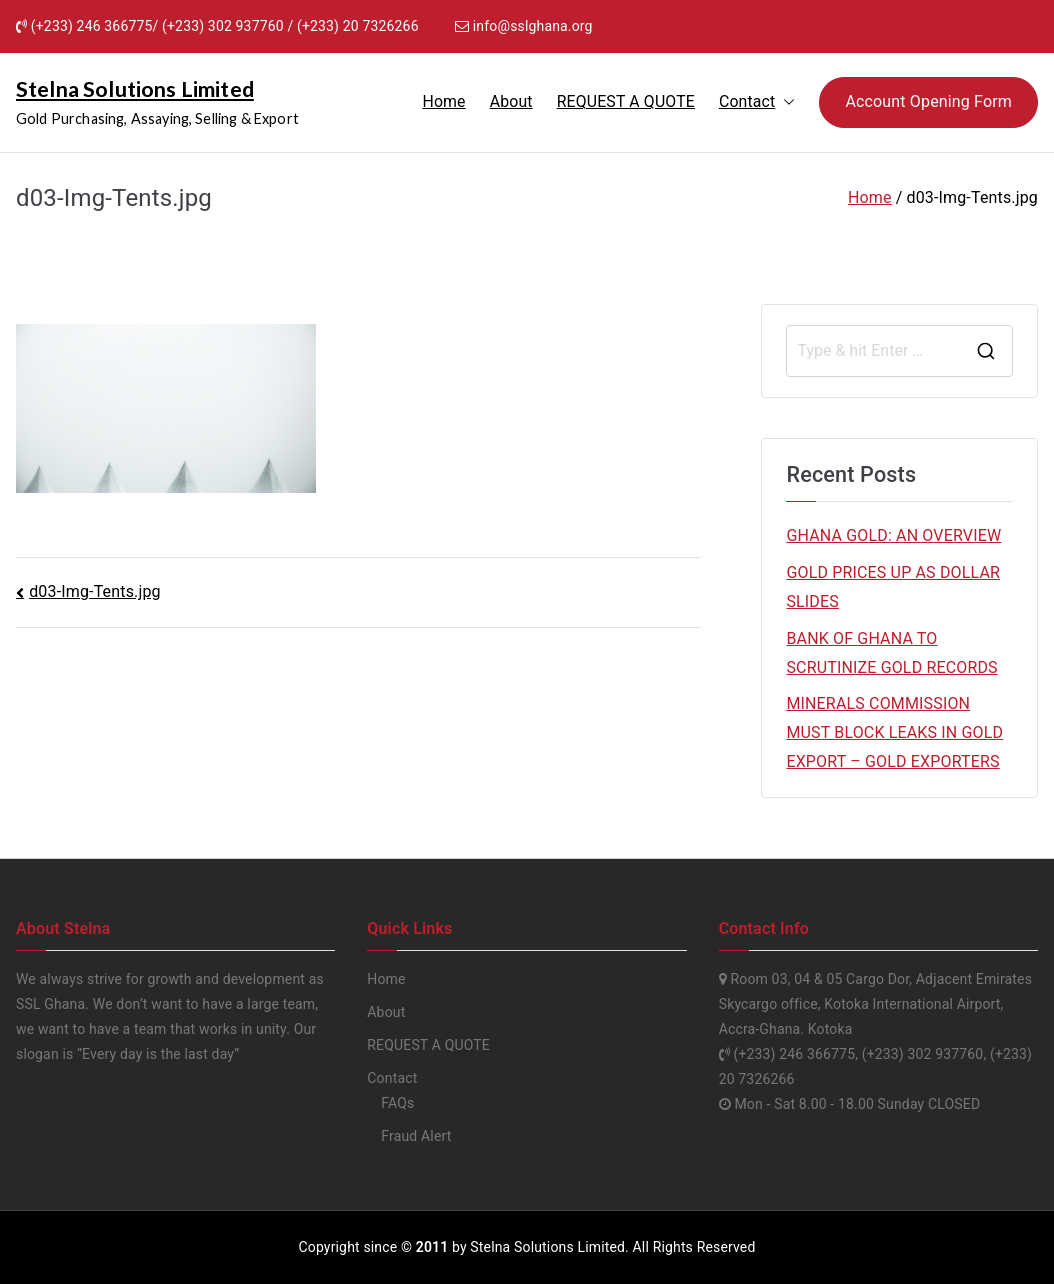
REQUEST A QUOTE (626, 101)
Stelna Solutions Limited (135, 89)
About (511, 101)
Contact (757, 102)
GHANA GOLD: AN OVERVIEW (893, 535)
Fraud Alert (416, 1136)
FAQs (397, 1103)
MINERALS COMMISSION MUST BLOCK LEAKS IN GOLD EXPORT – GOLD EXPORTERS (894, 732)
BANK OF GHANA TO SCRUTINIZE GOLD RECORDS (891, 653)
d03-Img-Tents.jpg (95, 591)
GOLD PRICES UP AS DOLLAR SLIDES (893, 587)
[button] (785, 102)
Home (443, 101)
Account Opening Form (928, 101)
